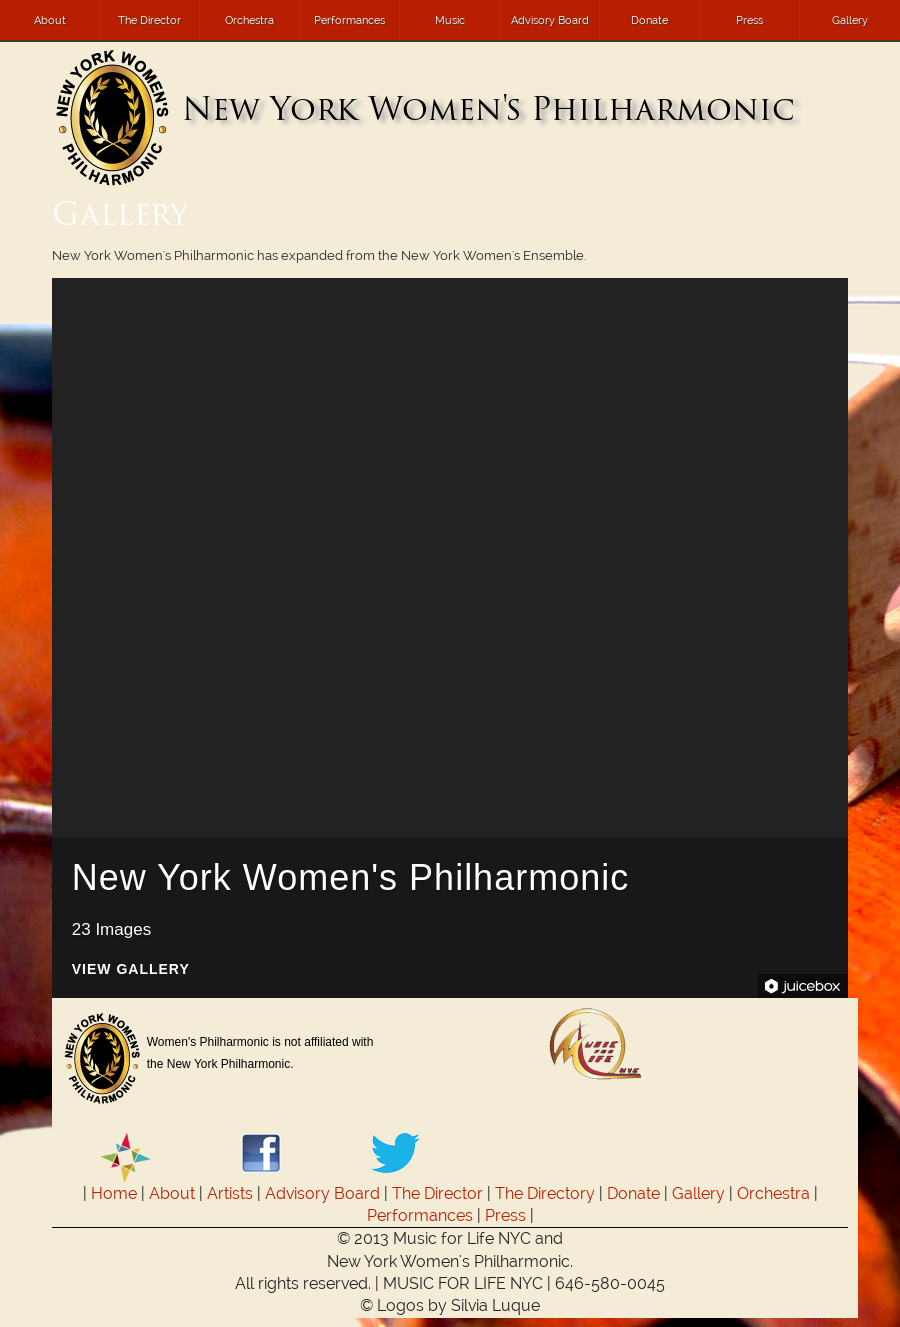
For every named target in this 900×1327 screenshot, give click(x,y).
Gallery (850, 20)
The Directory (545, 1193)
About (50, 20)
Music (450, 20)
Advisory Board (550, 20)
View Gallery (131, 969)
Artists (230, 1193)
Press (749, 20)
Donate (649, 20)
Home (114, 1193)
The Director (149, 20)
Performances (349, 20)
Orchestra (249, 20)
